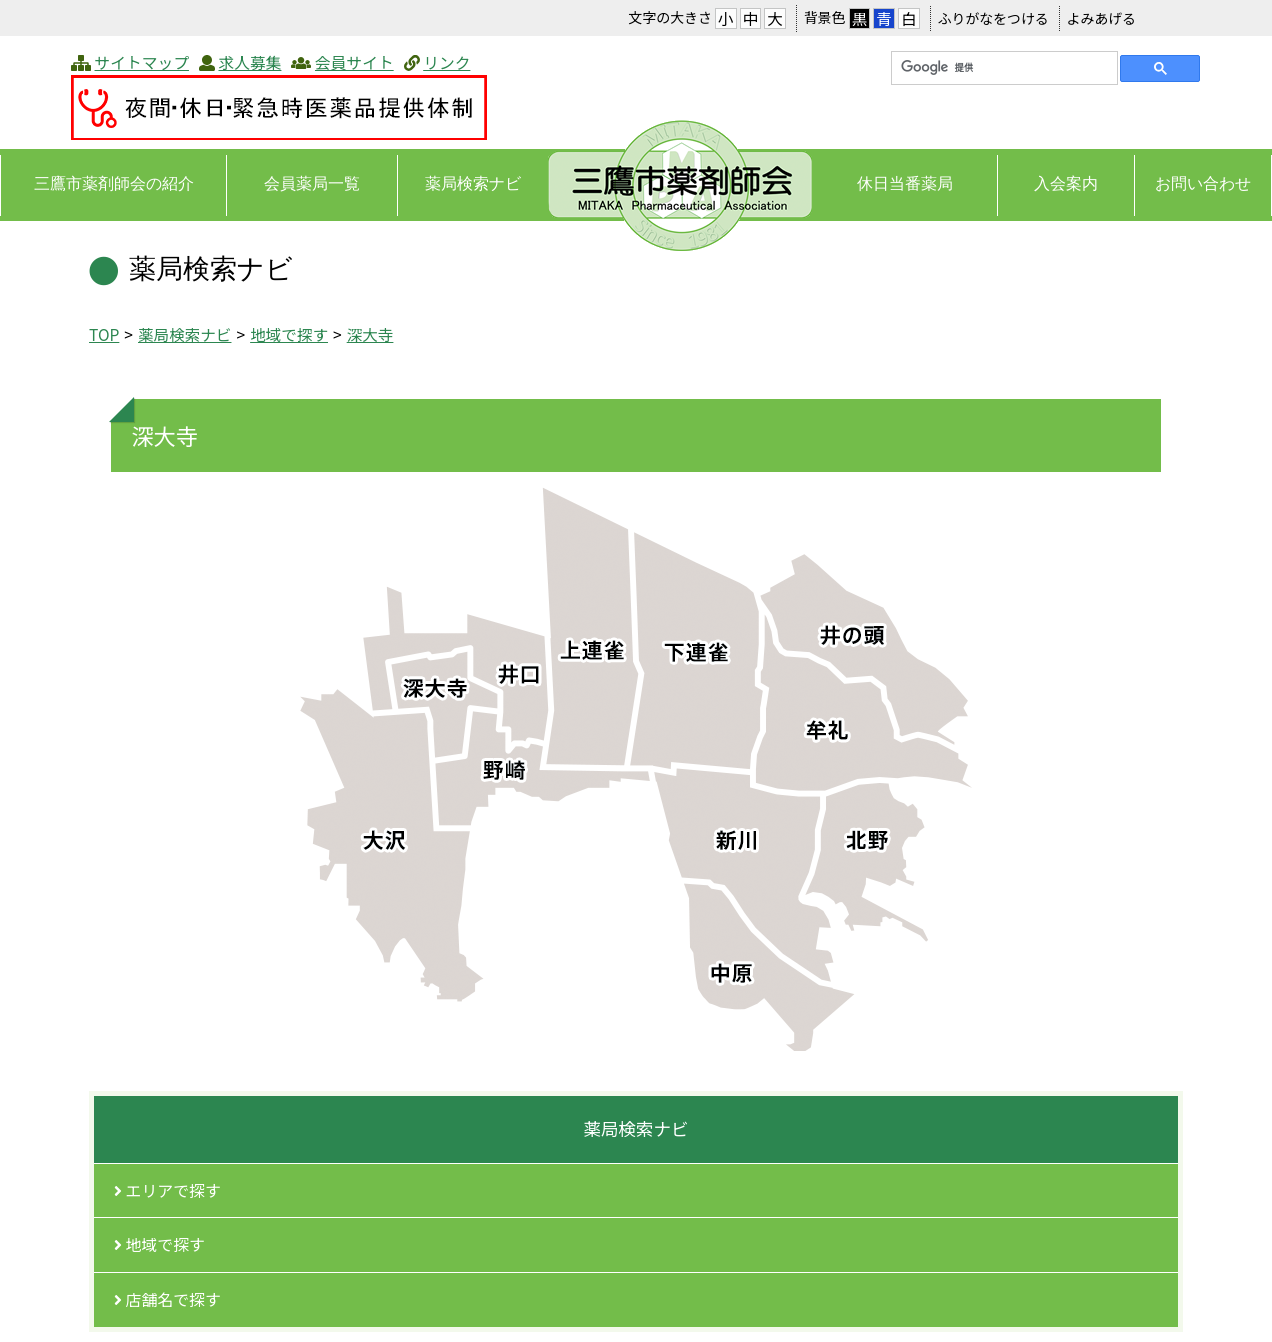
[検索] (1002, 68)
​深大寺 (370, 334)
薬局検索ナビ (473, 183)
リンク (446, 62)
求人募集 (249, 62)
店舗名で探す (167, 1299)
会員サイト (354, 62)
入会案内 (1066, 183)
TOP (104, 334)
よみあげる (1101, 18)
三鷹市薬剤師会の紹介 (114, 183)
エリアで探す (167, 1190)
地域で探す (289, 334)
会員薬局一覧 (312, 183)
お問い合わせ (1203, 183)
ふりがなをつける (993, 18)
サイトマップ (142, 62)
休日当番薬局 (905, 183)
